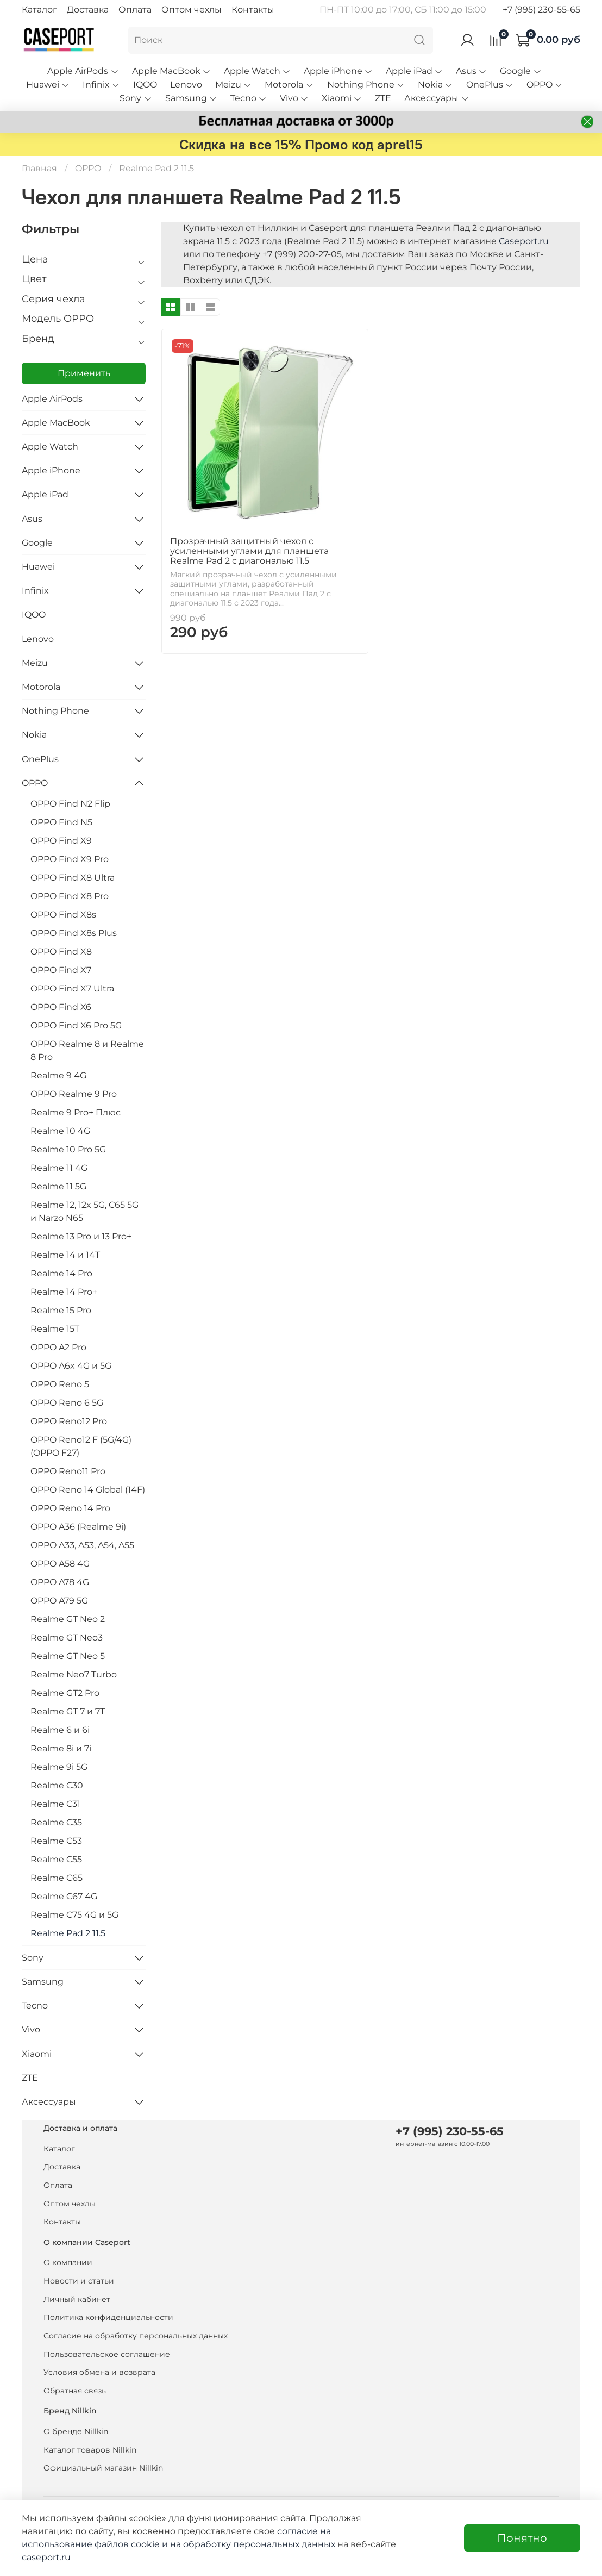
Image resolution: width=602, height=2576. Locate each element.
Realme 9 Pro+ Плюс (75, 1112)
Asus (471, 71)
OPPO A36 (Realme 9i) (78, 1526)
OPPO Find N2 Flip (70, 804)
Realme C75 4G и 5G (74, 1915)
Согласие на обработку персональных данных (135, 2336)
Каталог (39, 9)
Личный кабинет (76, 2299)
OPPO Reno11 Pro (67, 1471)
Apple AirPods (82, 71)
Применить (84, 373)
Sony (136, 98)
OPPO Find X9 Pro (69, 859)
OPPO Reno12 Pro (68, 1421)
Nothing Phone (366, 84)
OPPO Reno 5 (59, 1384)
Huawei (48, 84)
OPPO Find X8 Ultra (72, 877)
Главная (39, 168)
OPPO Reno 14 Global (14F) (87, 1490)
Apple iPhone (338, 71)
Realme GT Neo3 (66, 1637)
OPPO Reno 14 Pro (70, 1508)
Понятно (522, 2537)
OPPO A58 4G (60, 1563)
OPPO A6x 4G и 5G (70, 1366)
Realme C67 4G (63, 1896)
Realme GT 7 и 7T (67, 1711)
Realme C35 (56, 1822)
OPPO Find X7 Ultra (72, 988)
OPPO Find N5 (61, 822)
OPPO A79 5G (59, 1600)
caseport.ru (46, 2557)
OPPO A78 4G (59, 1582)
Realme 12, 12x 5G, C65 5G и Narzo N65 (84, 1211)
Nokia (435, 84)
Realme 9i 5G (58, 1767)
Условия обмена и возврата (99, 2372)
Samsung (191, 98)
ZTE (383, 98)
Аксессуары (436, 98)
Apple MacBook (171, 71)
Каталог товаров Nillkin (89, 2450)
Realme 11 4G (58, 1168)
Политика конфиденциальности (108, 2317)
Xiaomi (342, 98)
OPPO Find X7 (60, 970)
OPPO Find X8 (61, 951)
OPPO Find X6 (60, 1007)
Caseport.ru (524, 241)
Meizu (233, 84)
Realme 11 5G (58, 1186)
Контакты (252, 9)
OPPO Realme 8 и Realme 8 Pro (87, 1050)
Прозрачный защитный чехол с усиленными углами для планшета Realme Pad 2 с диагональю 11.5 (249, 551)
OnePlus (489, 84)
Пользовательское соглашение (106, 2354)
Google (520, 71)
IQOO (145, 84)
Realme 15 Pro (60, 1310)
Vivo (294, 98)
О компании (67, 2262)
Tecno (248, 98)
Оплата (135, 9)
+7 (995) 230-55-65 (541, 9)
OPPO (544, 84)
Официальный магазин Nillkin (103, 2468)
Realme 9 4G (58, 1075)
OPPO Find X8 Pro (69, 896)
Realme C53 (56, 1841)
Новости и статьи (78, 2281)
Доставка (88, 9)
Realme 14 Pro (61, 1273)
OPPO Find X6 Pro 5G (76, 1025)
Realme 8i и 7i (60, 1748)
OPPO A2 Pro (58, 1347)
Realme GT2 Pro (64, 1693)
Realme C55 (56, 1859)
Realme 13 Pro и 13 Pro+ (80, 1236)
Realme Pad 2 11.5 (67, 1933)
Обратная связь (74, 2391)
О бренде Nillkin (75, 2431)
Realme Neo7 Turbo (73, 1674)
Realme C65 (56, 1878)
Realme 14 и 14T (65, 1255)
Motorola (289, 84)
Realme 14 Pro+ (63, 1292)
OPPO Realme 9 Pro (73, 1094)
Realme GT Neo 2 (67, 1619)
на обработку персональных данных (252, 2544)
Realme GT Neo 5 (67, 1656)
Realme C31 (55, 1804)
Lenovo (186, 84)
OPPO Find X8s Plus (73, 933)
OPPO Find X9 (61, 840)
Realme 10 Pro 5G (68, 1149)
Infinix (101, 84)
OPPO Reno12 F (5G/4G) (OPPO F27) (80, 1446)
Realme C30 (56, 1785)
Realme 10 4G (60, 1131)
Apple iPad (414, 71)
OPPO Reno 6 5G (66, 1403)
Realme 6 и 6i (60, 1730)
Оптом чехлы (191, 9)
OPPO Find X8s (63, 914)
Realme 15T (54, 1329)
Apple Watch (257, 71)
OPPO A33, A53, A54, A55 (82, 1545)
